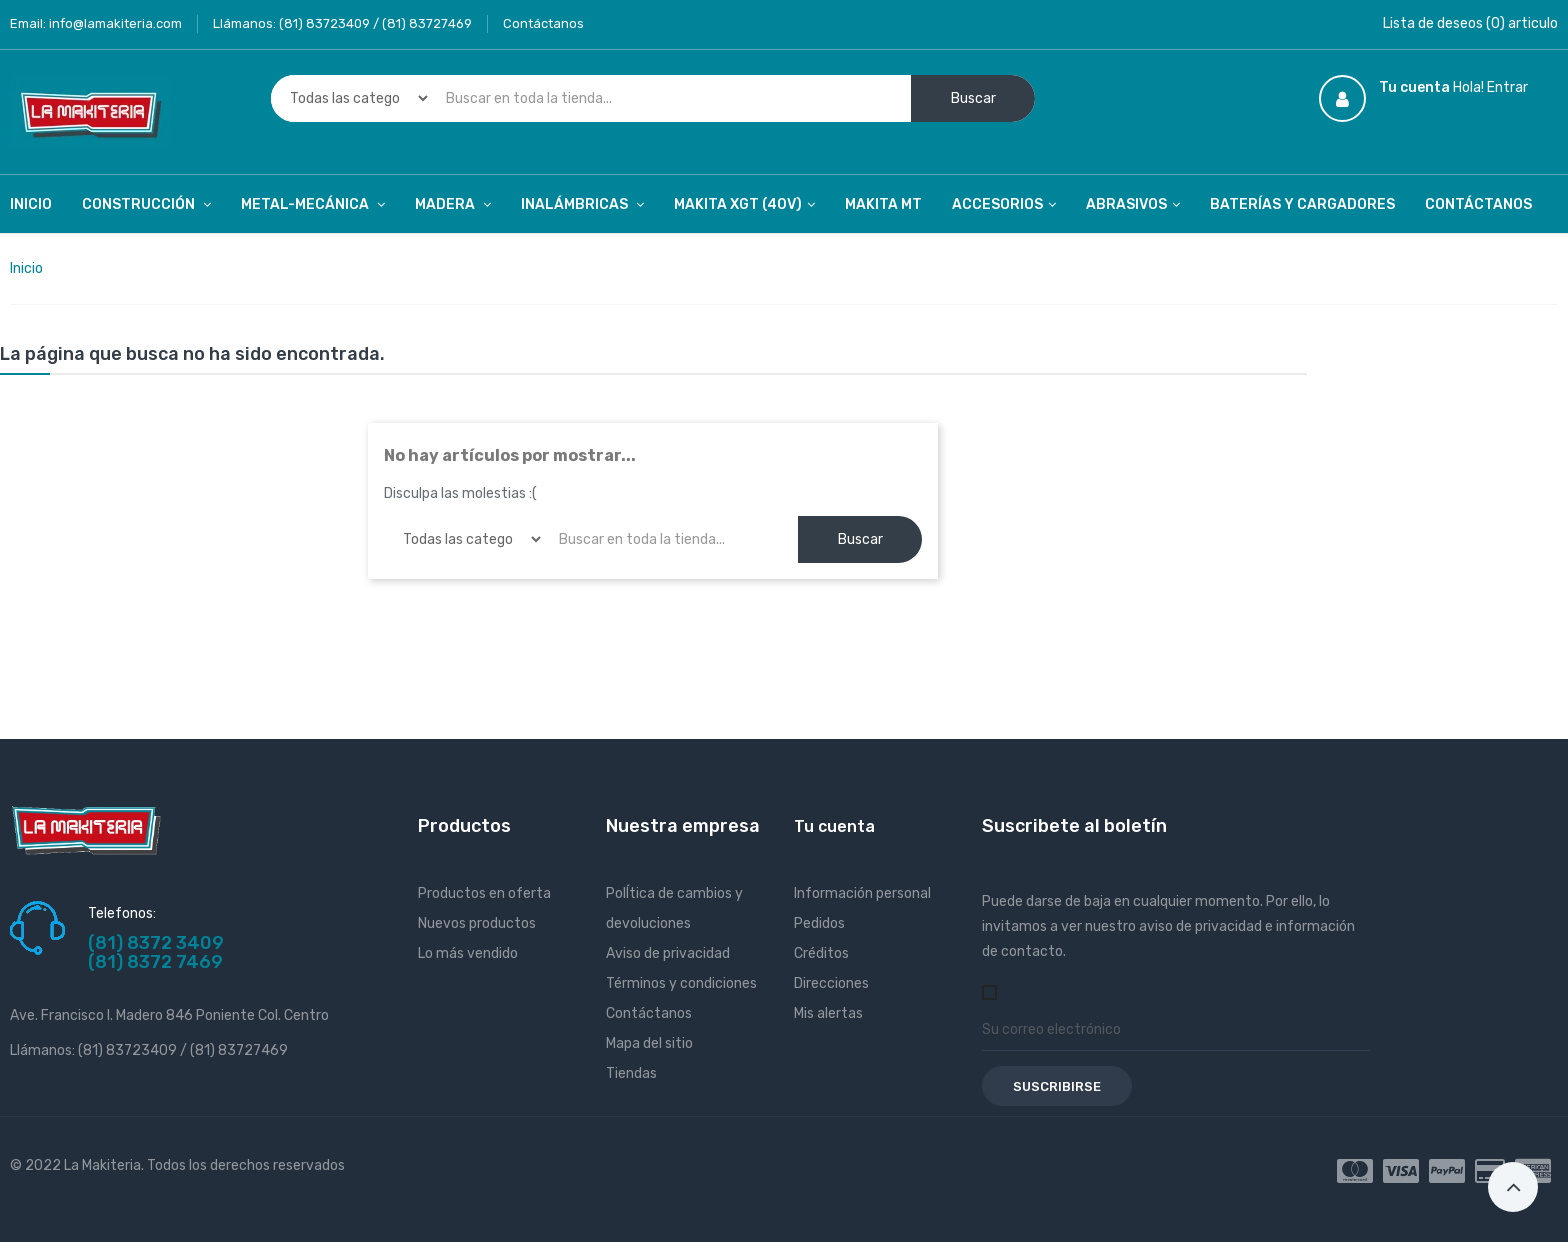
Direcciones (831, 983)
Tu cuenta (834, 826)
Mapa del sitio (649, 1043)
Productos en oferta (484, 893)
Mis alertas (828, 1013)
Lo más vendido (468, 953)
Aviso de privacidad (668, 953)
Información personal (862, 893)
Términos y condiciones (681, 983)
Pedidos (819, 923)
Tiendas (631, 1073)
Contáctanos (543, 23)
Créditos (821, 953)
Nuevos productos (477, 923)
